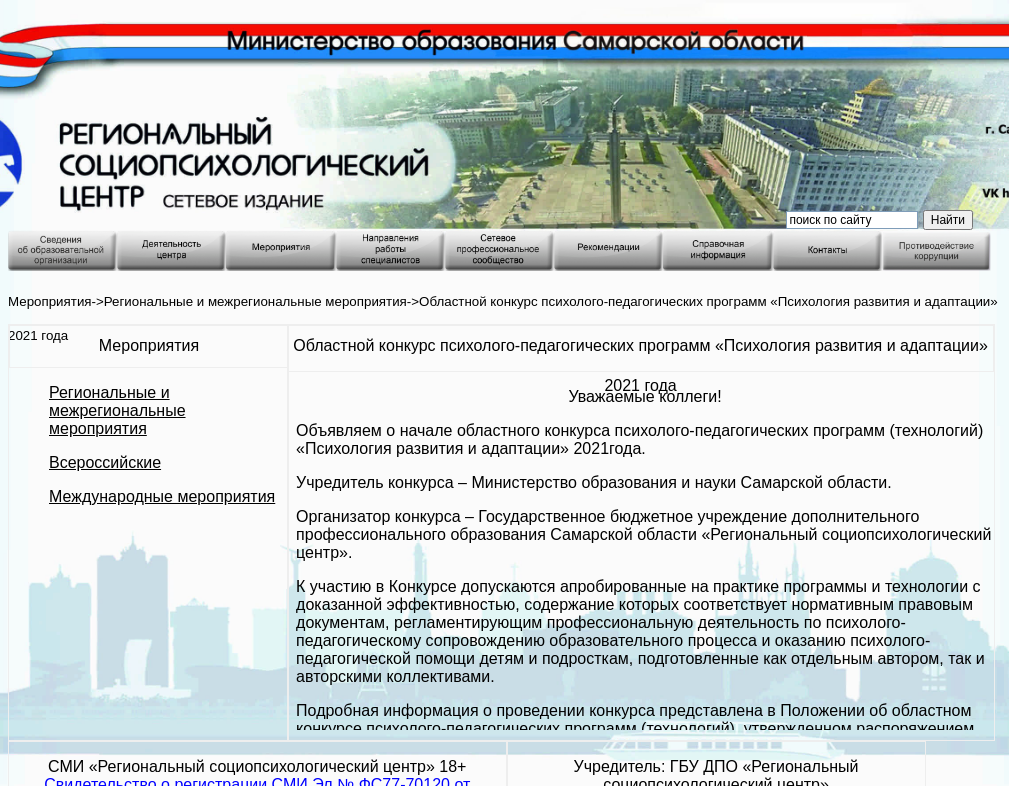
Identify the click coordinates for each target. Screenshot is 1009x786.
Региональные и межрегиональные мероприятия (255, 301)
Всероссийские (105, 462)
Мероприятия (50, 301)
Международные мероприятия (162, 496)
